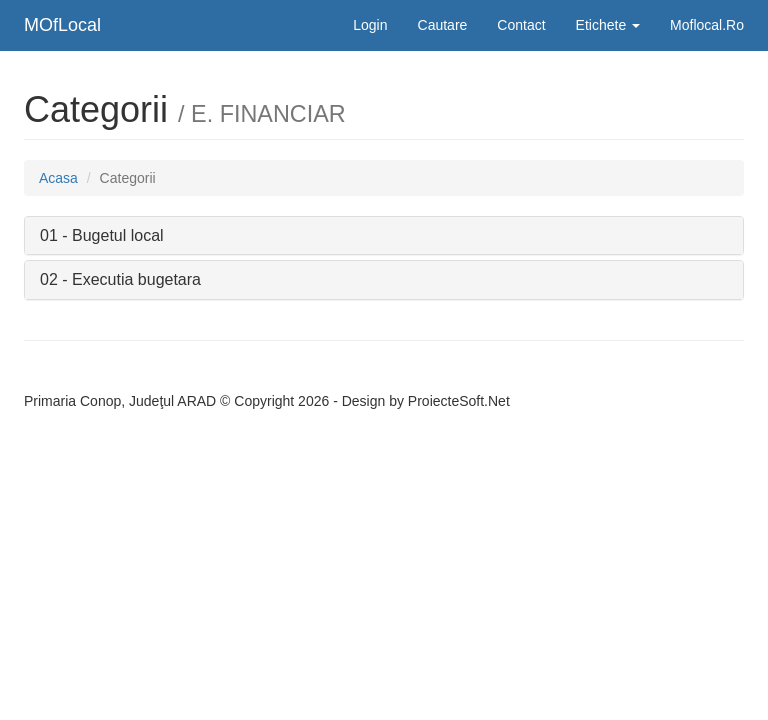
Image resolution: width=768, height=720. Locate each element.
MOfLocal (62, 25)
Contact (521, 25)
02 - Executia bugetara (120, 279)
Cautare (443, 25)
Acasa (58, 178)
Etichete (608, 25)
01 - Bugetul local (102, 235)
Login (370, 25)
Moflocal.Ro (707, 25)
